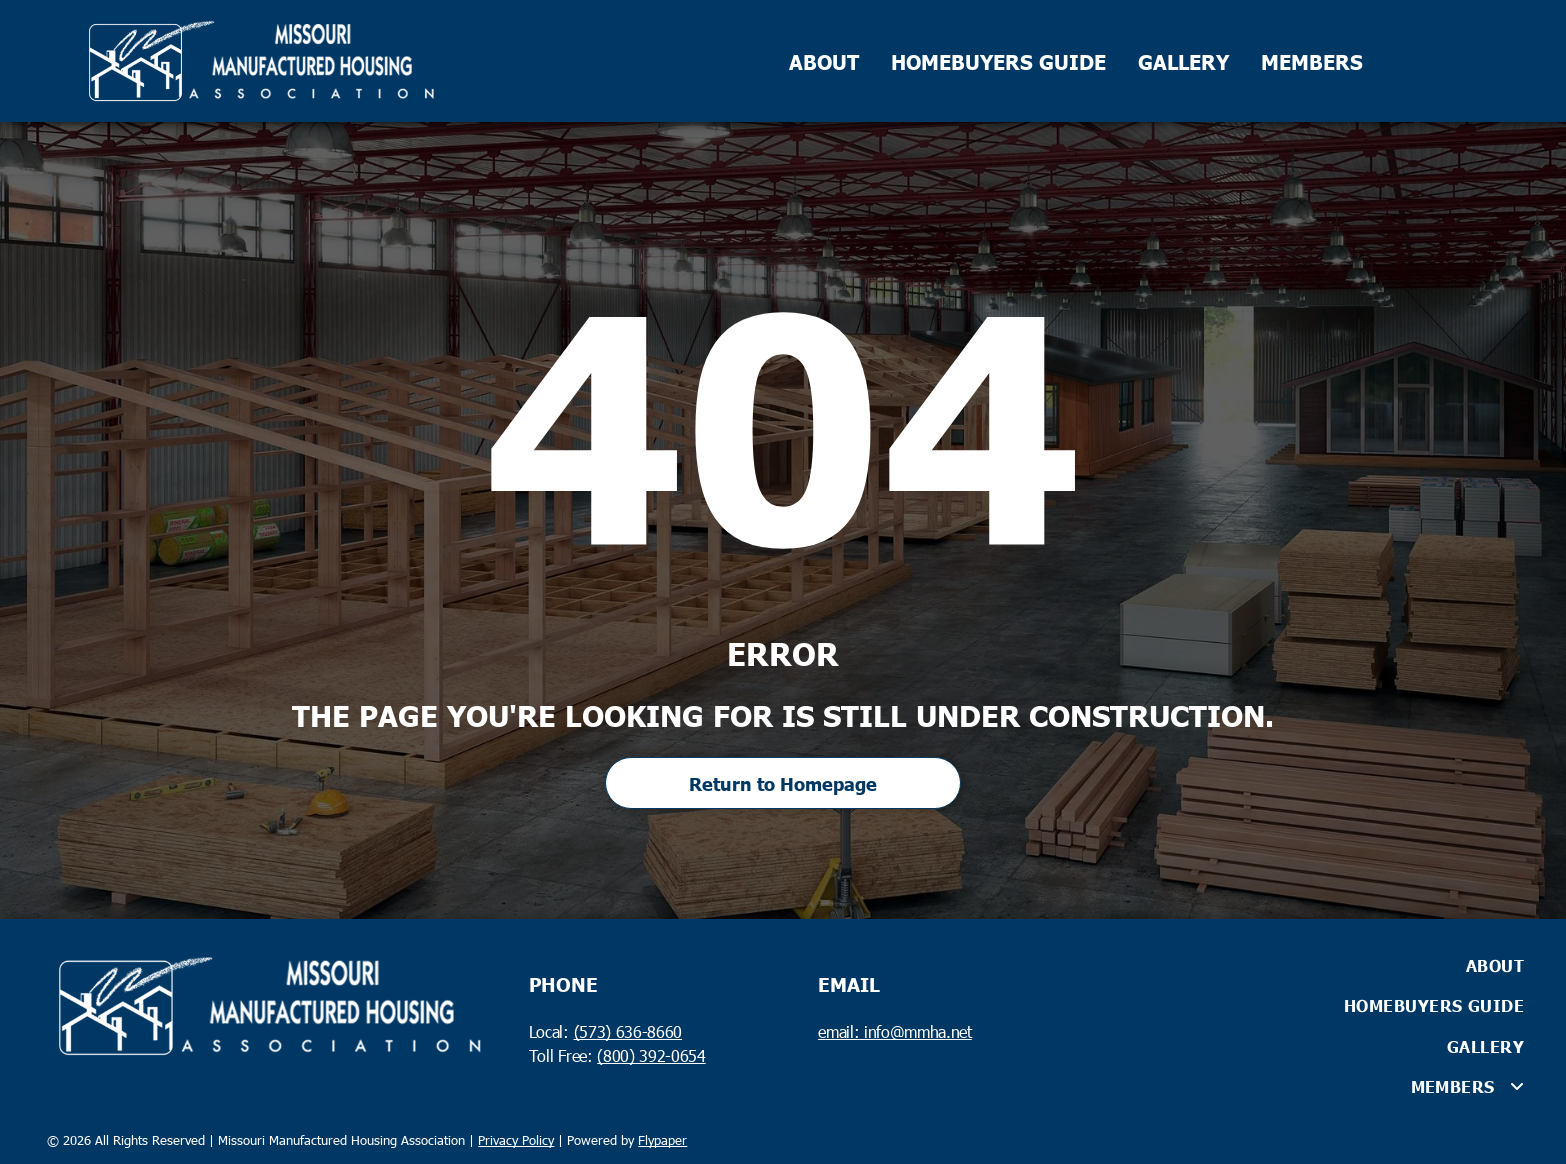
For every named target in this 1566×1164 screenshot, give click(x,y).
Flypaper (662, 1140)
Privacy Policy (516, 1140)
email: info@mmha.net (895, 1031)
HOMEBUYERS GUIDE (998, 61)
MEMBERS (1312, 61)
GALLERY (1183, 61)
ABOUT (824, 61)
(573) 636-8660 (628, 1031)
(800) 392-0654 (651, 1055)
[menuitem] (1300, 965)
